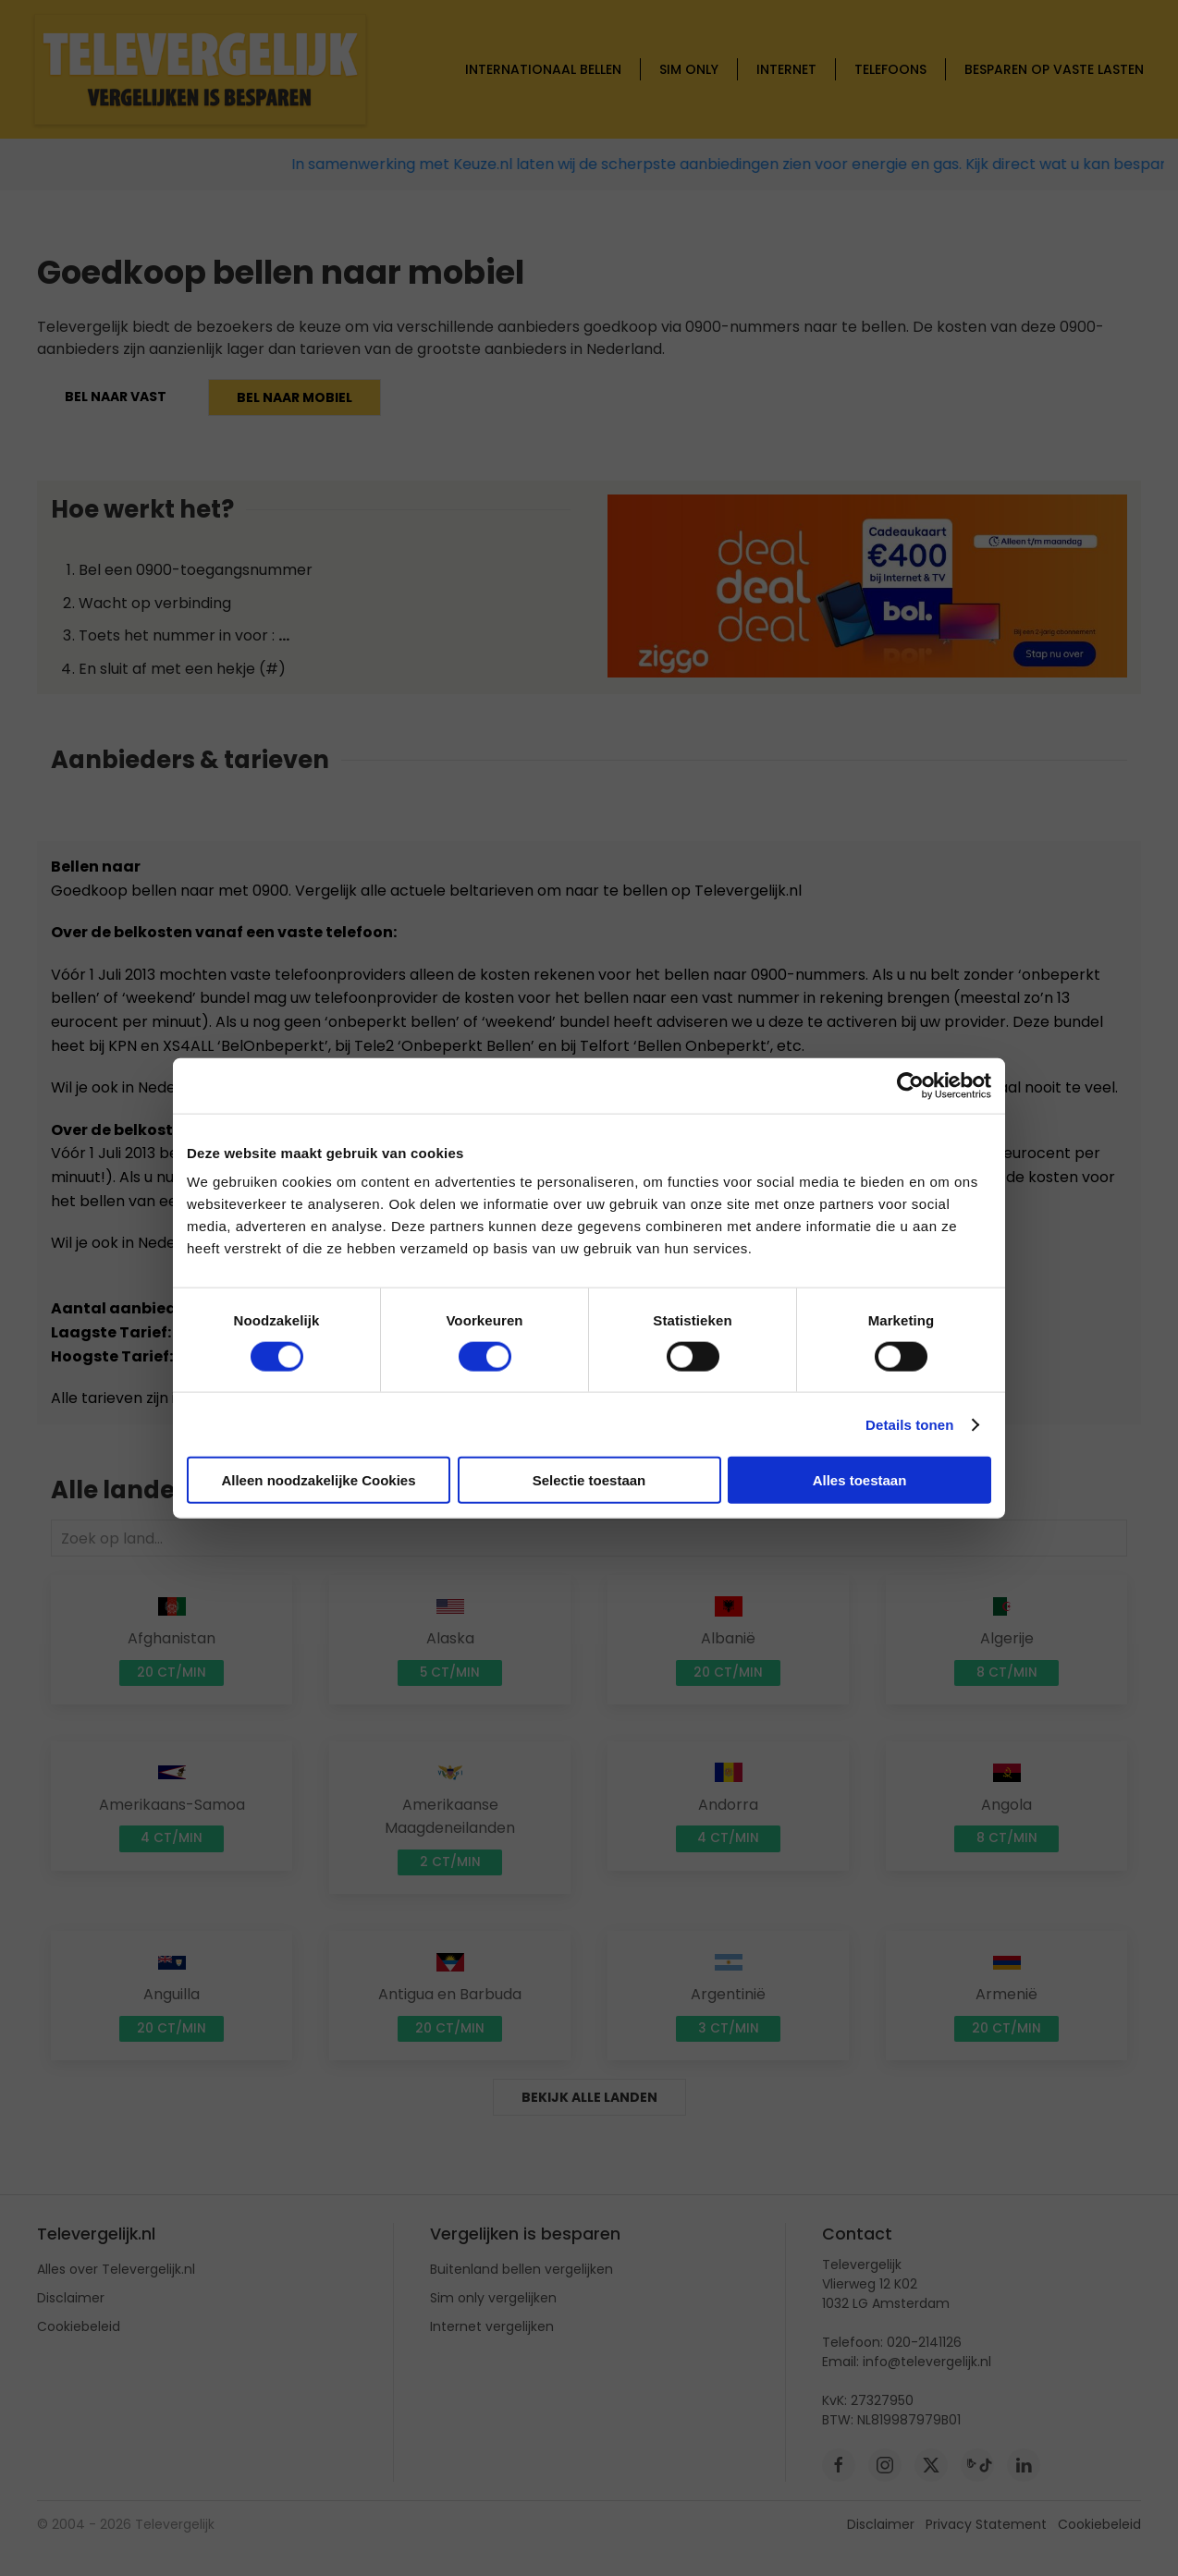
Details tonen (909, 1424)
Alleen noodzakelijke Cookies (318, 1480)
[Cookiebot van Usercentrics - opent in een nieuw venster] (910, 1085)
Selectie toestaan (589, 1480)
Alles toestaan (860, 1480)
